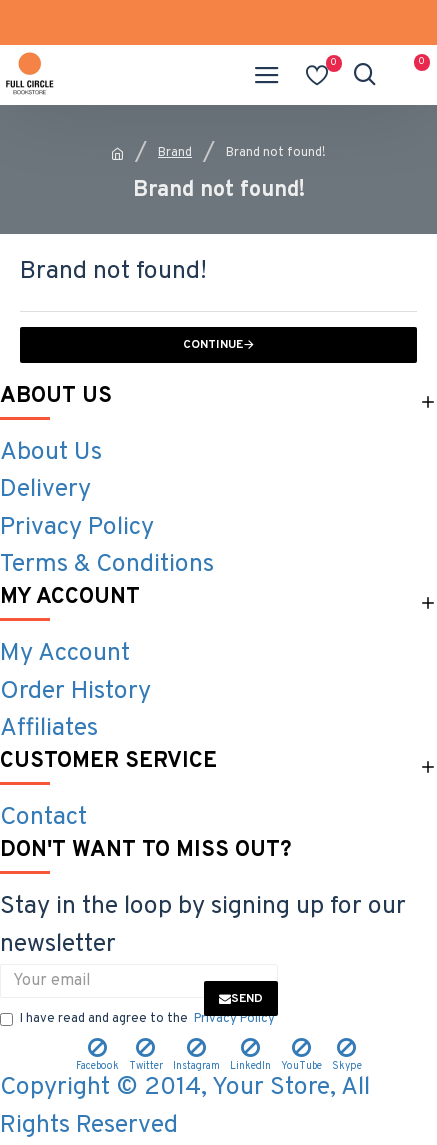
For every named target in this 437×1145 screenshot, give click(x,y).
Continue (213, 345)
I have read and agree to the (139, 1020)
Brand (175, 153)
